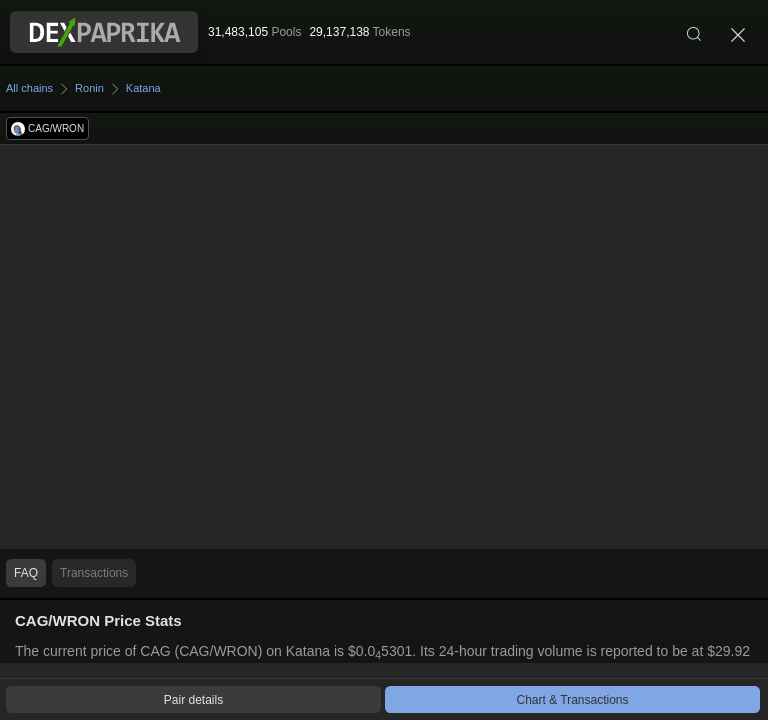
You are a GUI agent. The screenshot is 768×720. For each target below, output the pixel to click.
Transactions (94, 573)
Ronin (89, 88)
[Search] (694, 32)
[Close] (738, 32)
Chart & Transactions (572, 700)
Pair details (193, 700)
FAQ (26, 573)
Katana (143, 88)
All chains (29, 88)
